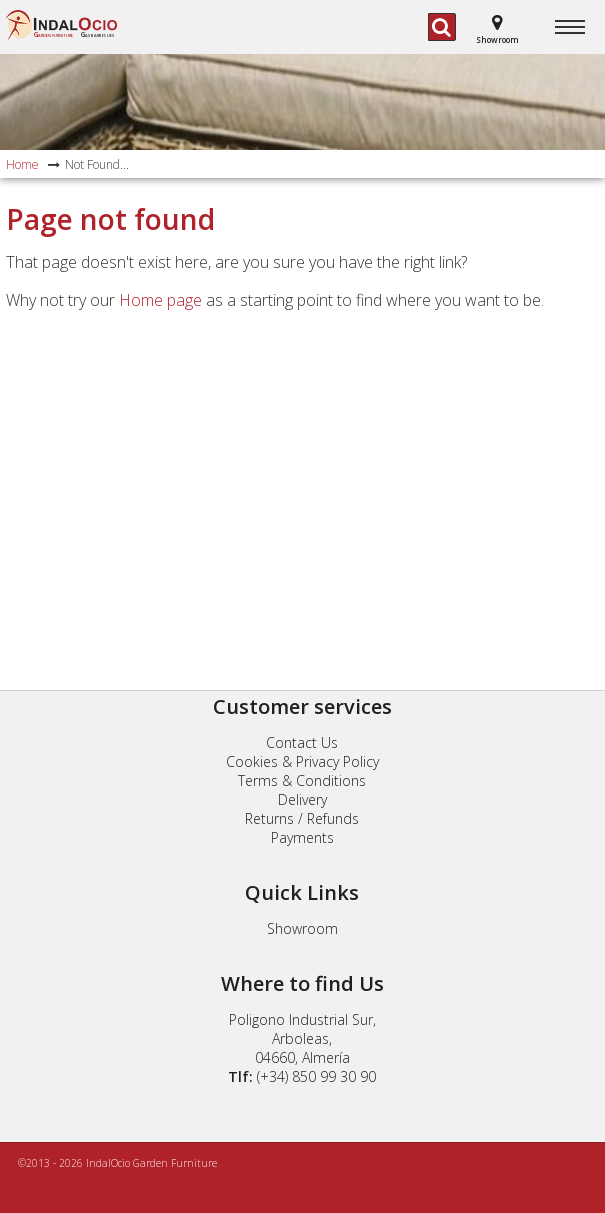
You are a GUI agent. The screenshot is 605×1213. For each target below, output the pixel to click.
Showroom (302, 928)
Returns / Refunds (302, 818)
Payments (302, 837)
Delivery (302, 799)
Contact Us (302, 742)
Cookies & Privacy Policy (302, 761)
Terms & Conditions (302, 780)
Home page (160, 300)
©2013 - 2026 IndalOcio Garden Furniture (117, 1163)
